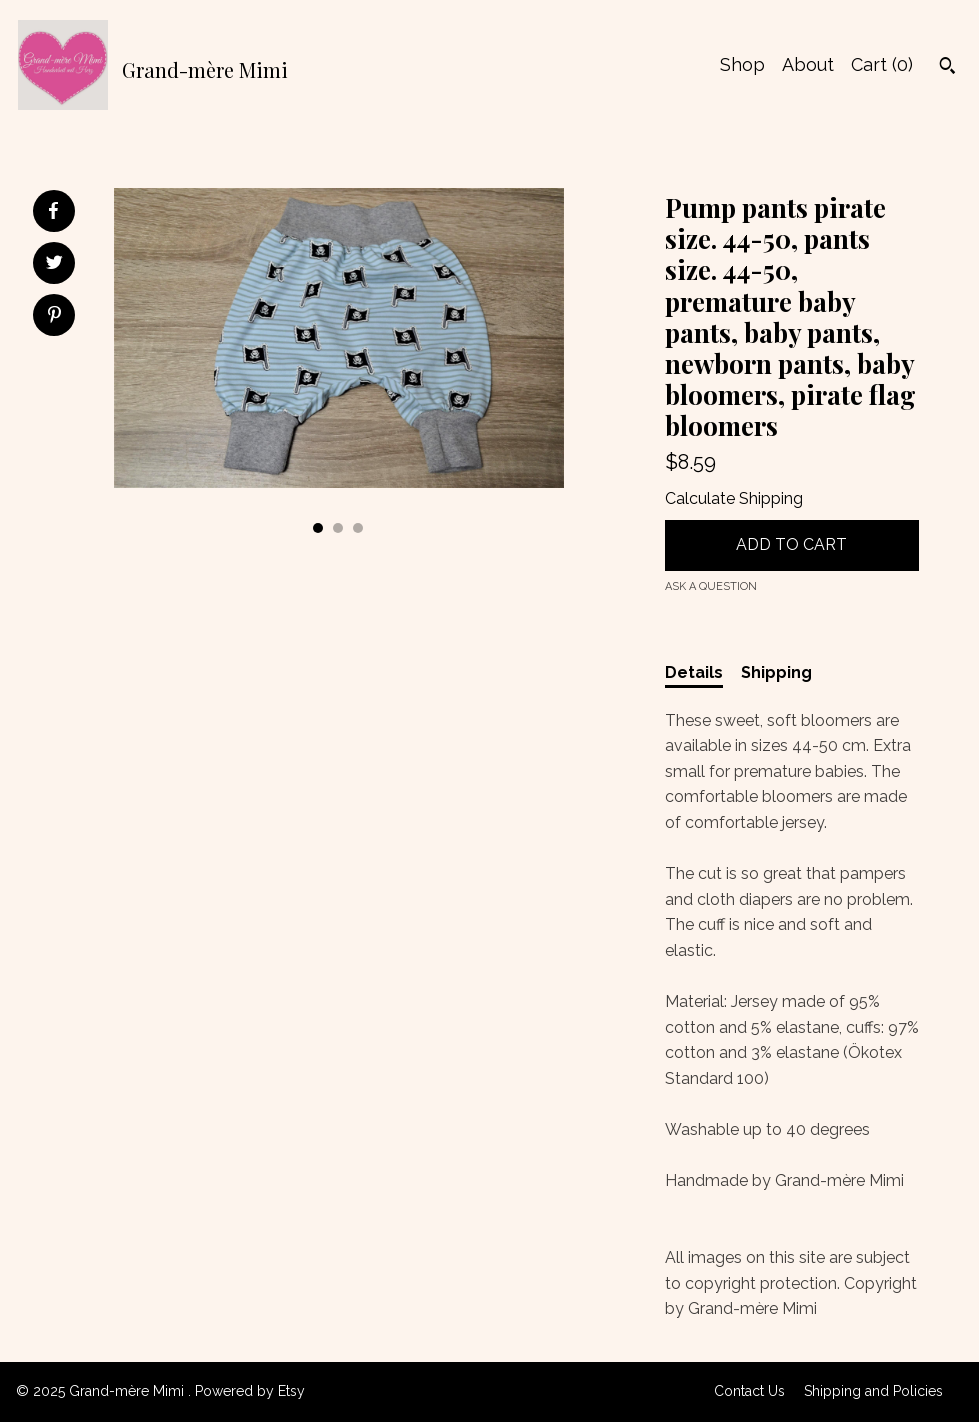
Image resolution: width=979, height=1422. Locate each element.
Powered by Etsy (250, 1391)
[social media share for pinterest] (54, 317)
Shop (742, 64)
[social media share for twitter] (54, 265)
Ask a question (711, 586)
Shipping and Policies (873, 1391)
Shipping (776, 672)
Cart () (882, 64)
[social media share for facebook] (53, 211)
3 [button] (358, 528)
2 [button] (338, 528)
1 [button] (318, 528)
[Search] (947, 68)
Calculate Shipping (734, 498)
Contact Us (749, 1391)
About (808, 64)
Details (694, 672)
